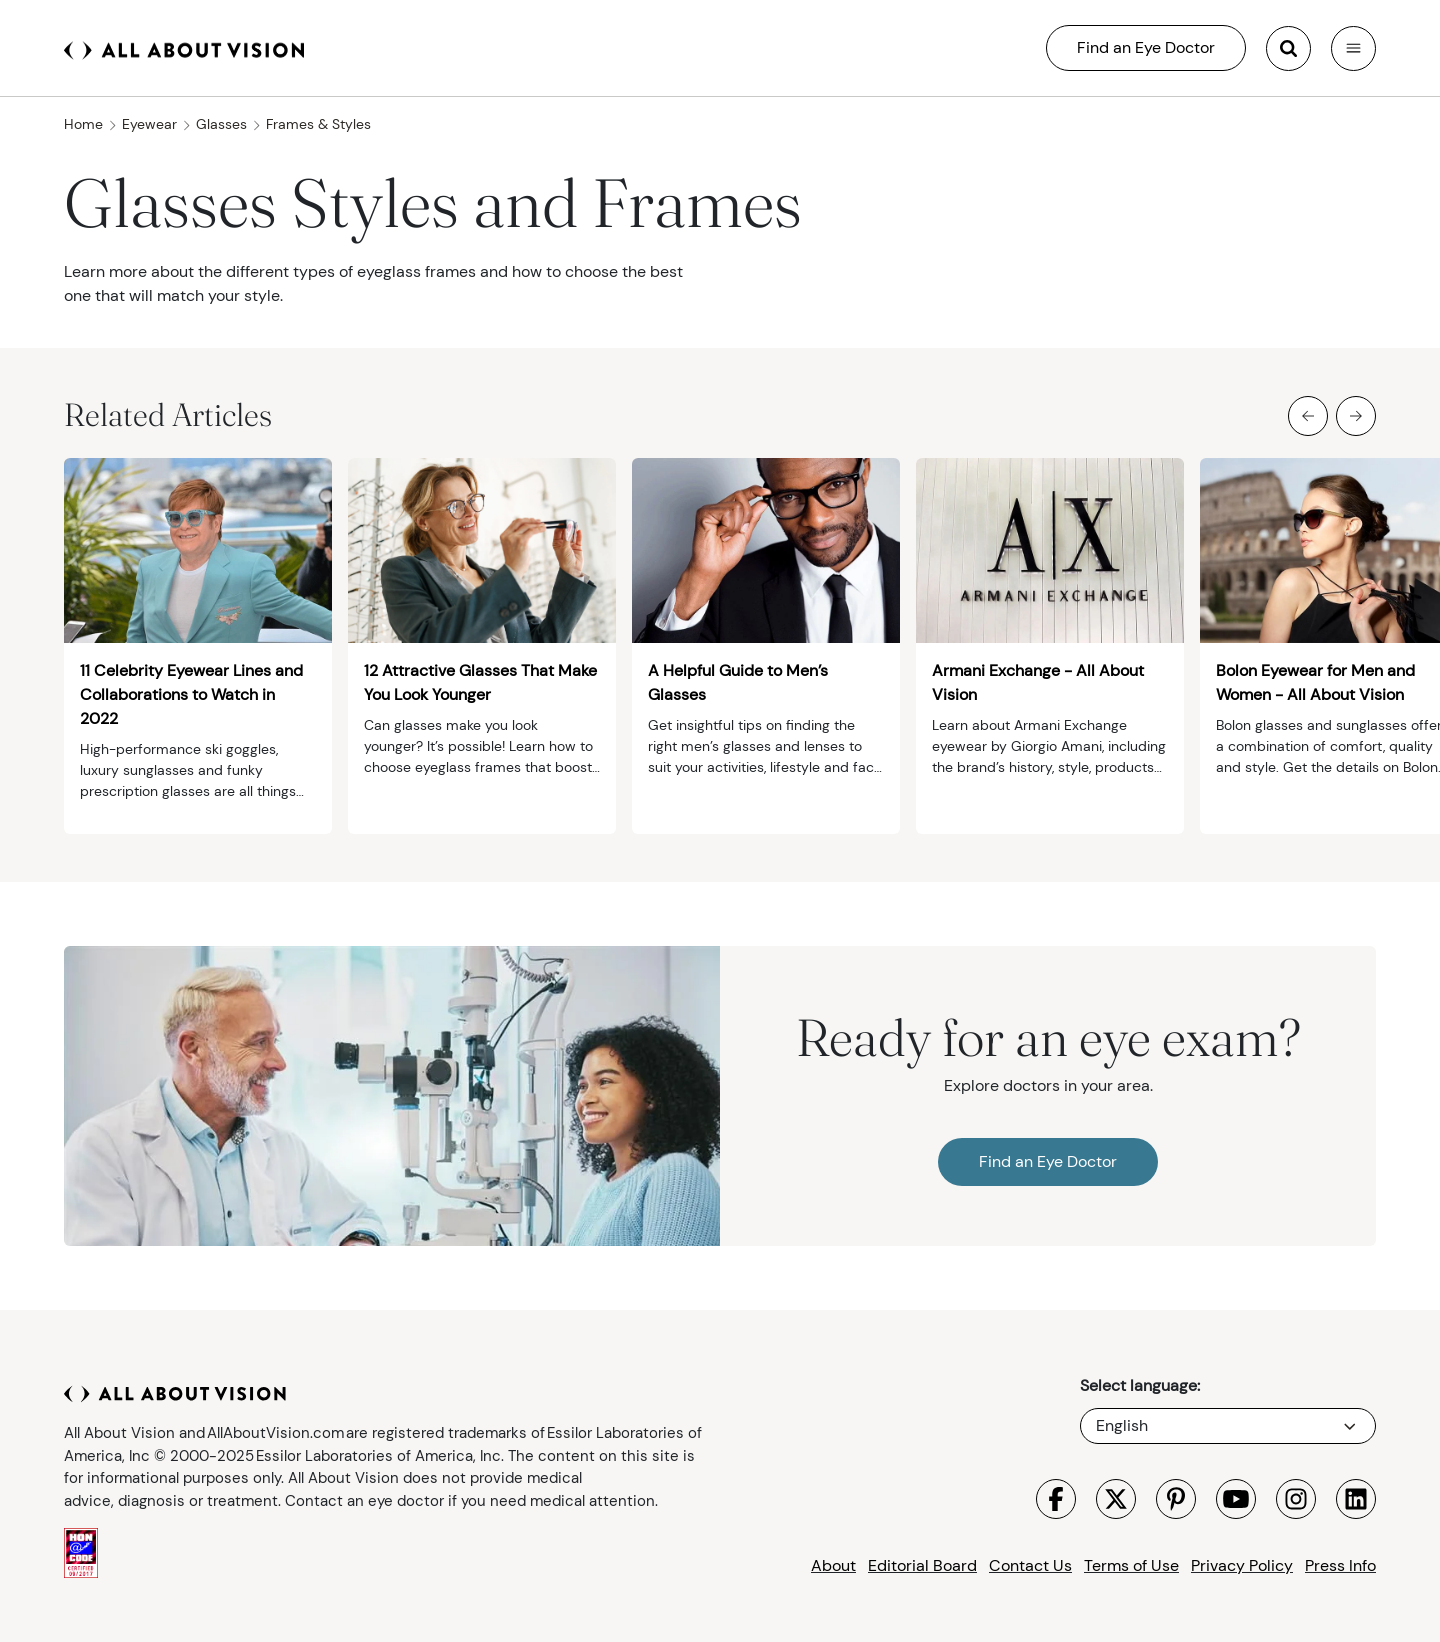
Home (91, 124)
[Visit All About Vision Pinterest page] (1176, 1499)
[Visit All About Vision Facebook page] (1056, 1499)
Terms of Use (1131, 1565)
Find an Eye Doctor (1048, 1161)
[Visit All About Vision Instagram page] (1296, 1499)
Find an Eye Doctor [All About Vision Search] (1146, 47)
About (833, 1565)
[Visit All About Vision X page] (1116, 1499)
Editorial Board (922, 1565)
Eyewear (157, 124)
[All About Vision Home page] (184, 48)
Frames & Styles (318, 124)
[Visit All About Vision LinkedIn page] (1356, 1499)
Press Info (1340, 1565)
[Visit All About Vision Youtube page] (1236, 1499)
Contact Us (1030, 1565)
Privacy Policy (1242, 1565)
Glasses (229, 124)
